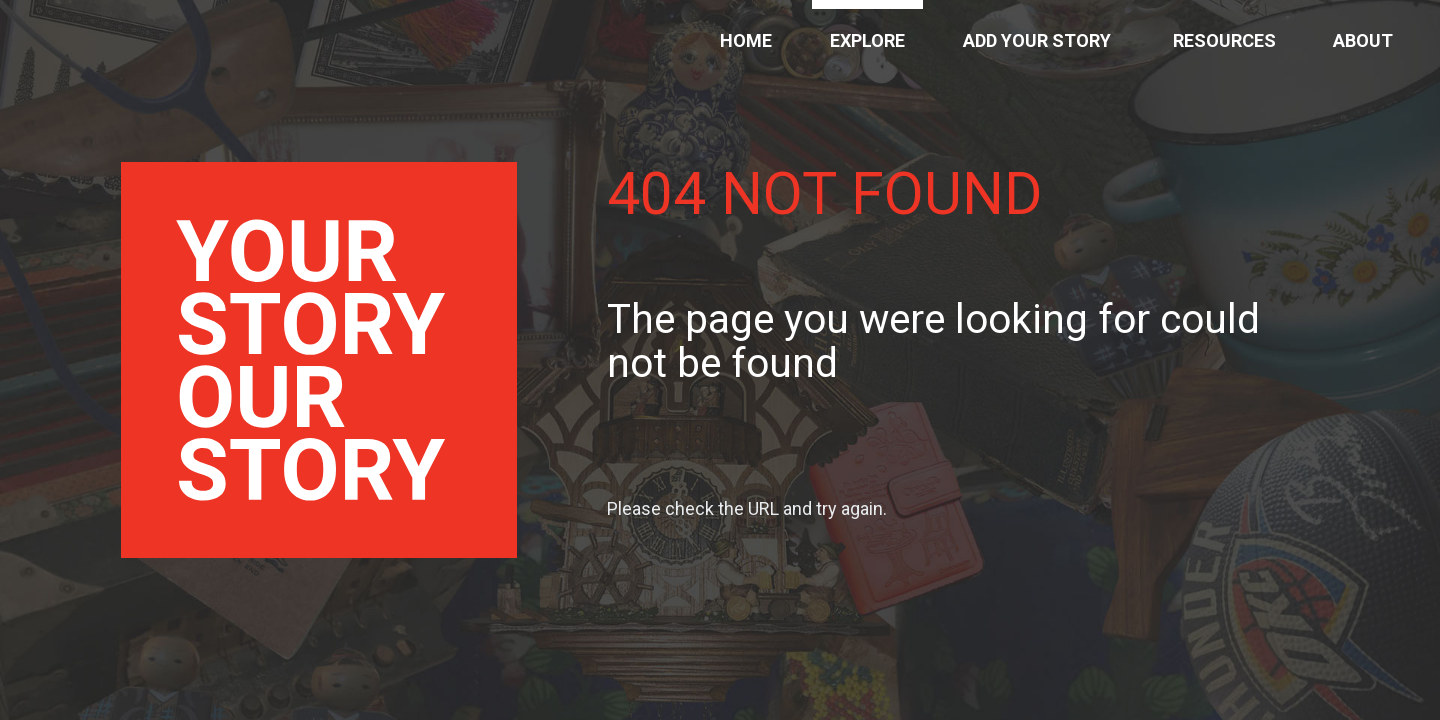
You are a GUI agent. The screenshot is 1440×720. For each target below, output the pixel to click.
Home (746, 40)
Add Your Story (1037, 40)
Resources (1224, 40)
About (1363, 40)
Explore (867, 40)
